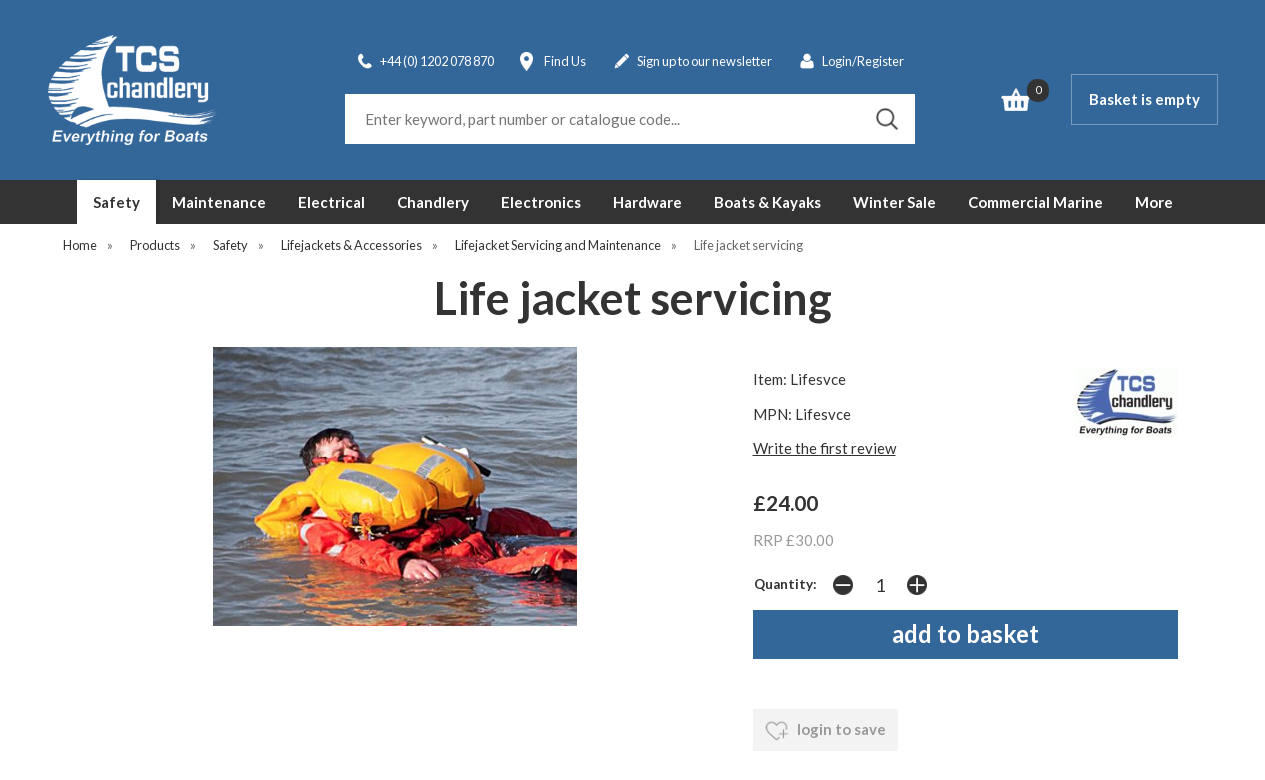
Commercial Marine (1035, 202)
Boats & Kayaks (767, 202)
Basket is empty (1144, 99)
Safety (116, 202)
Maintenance (219, 202)
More (1154, 202)
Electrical (331, 202)
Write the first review (824, 448)
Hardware (647, 202)
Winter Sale (894, 202)
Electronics (541, 202)
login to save (825, 731)
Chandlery (433, 202)
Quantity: (785, 584)
